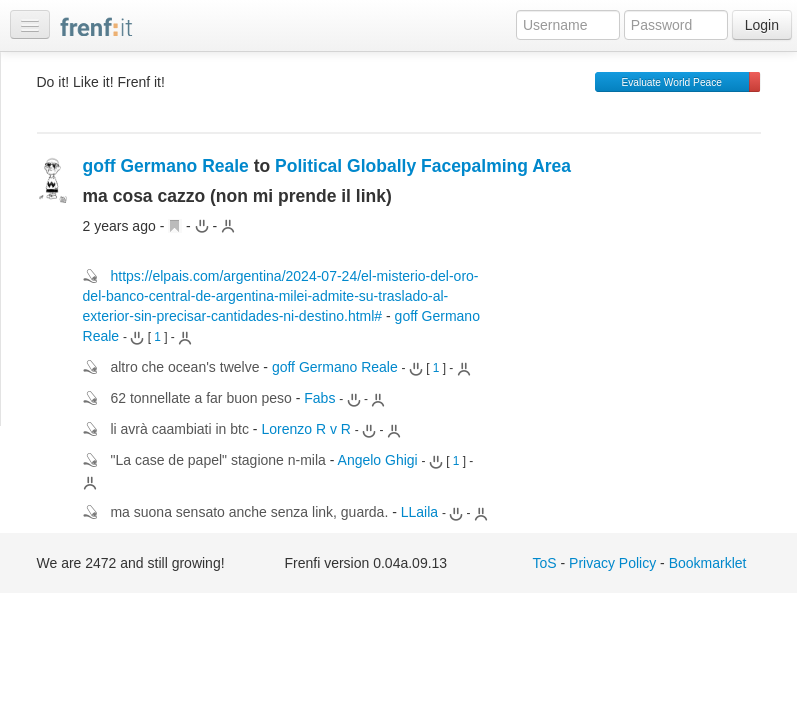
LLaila (419, 512)
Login (762, 25)
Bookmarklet (708, 563)
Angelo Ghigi (378, 460)
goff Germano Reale (166, 166)
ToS (545, 563)
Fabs (319, 398)
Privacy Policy (612, 563)
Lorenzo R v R (305, 429)
